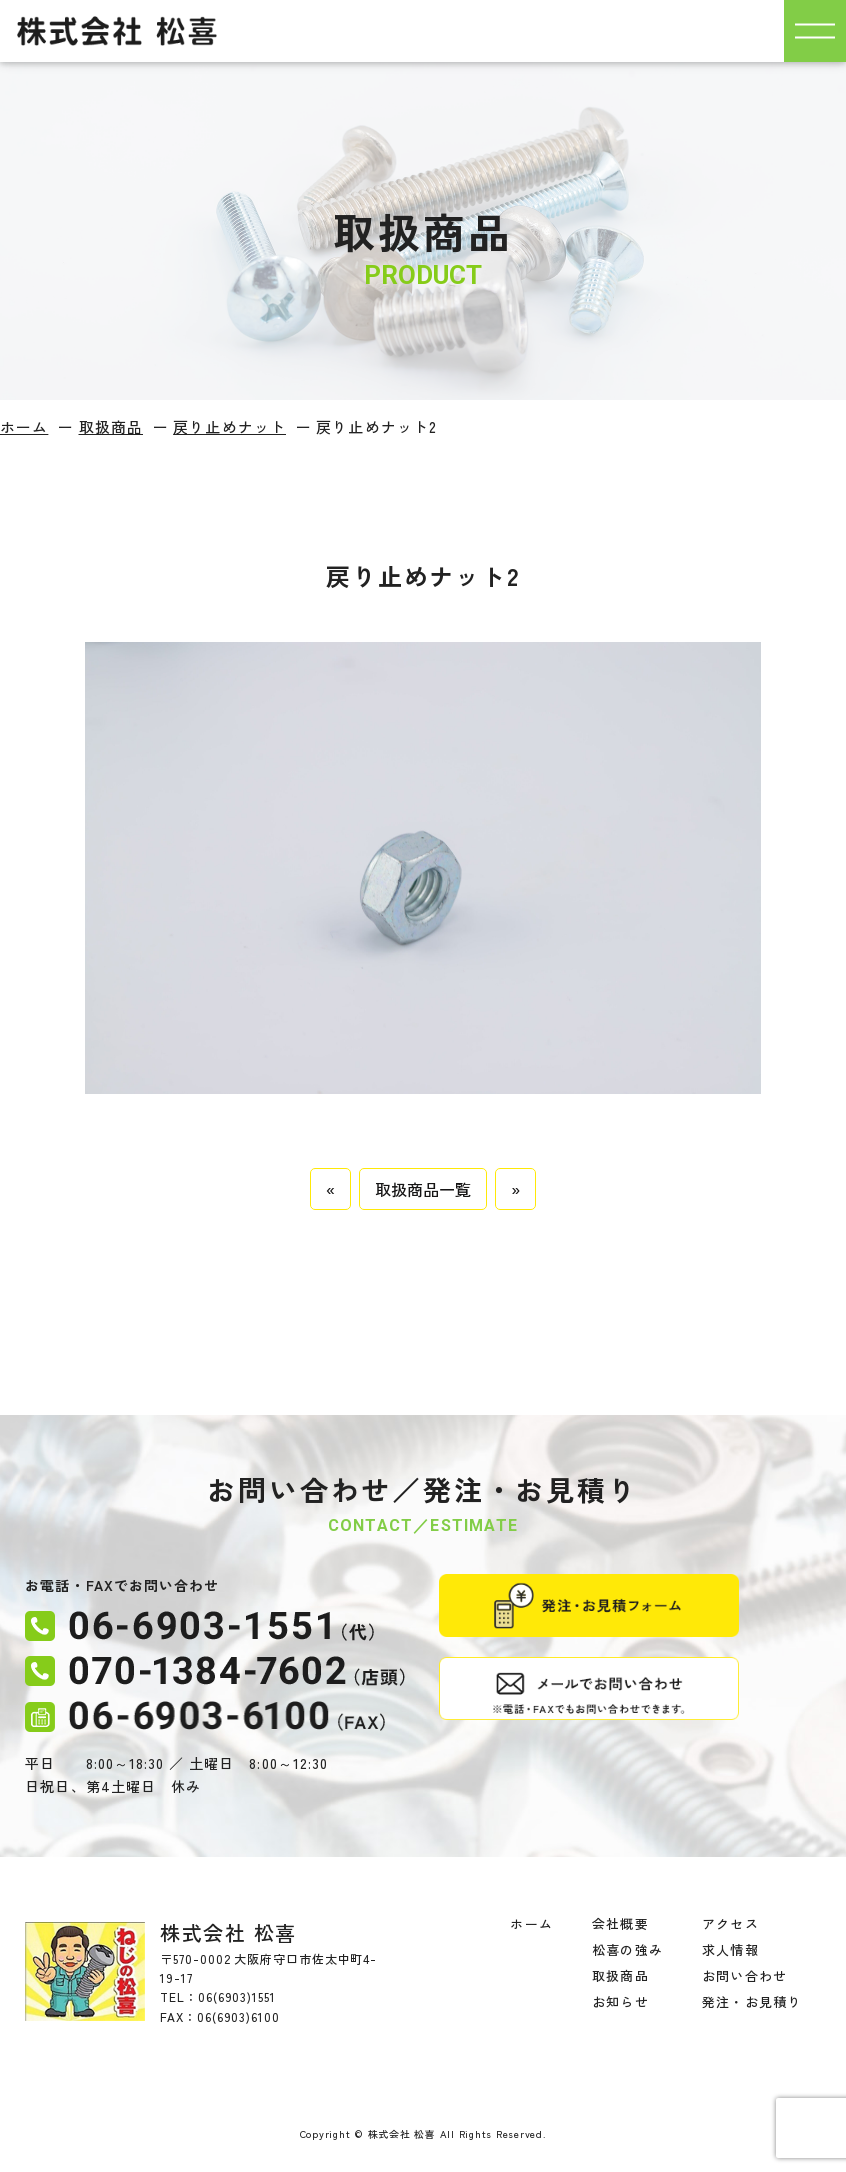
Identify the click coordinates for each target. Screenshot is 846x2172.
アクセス (730, 1923)
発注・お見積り (751, 2001)
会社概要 (620, 1923)
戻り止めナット (229, 426)
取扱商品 (111, 426)
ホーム (24, 426)
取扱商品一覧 (423, 1189)
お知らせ (620, 2001)
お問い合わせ (744, 1975)
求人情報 (730, 1949)
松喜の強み (627, 1949)
